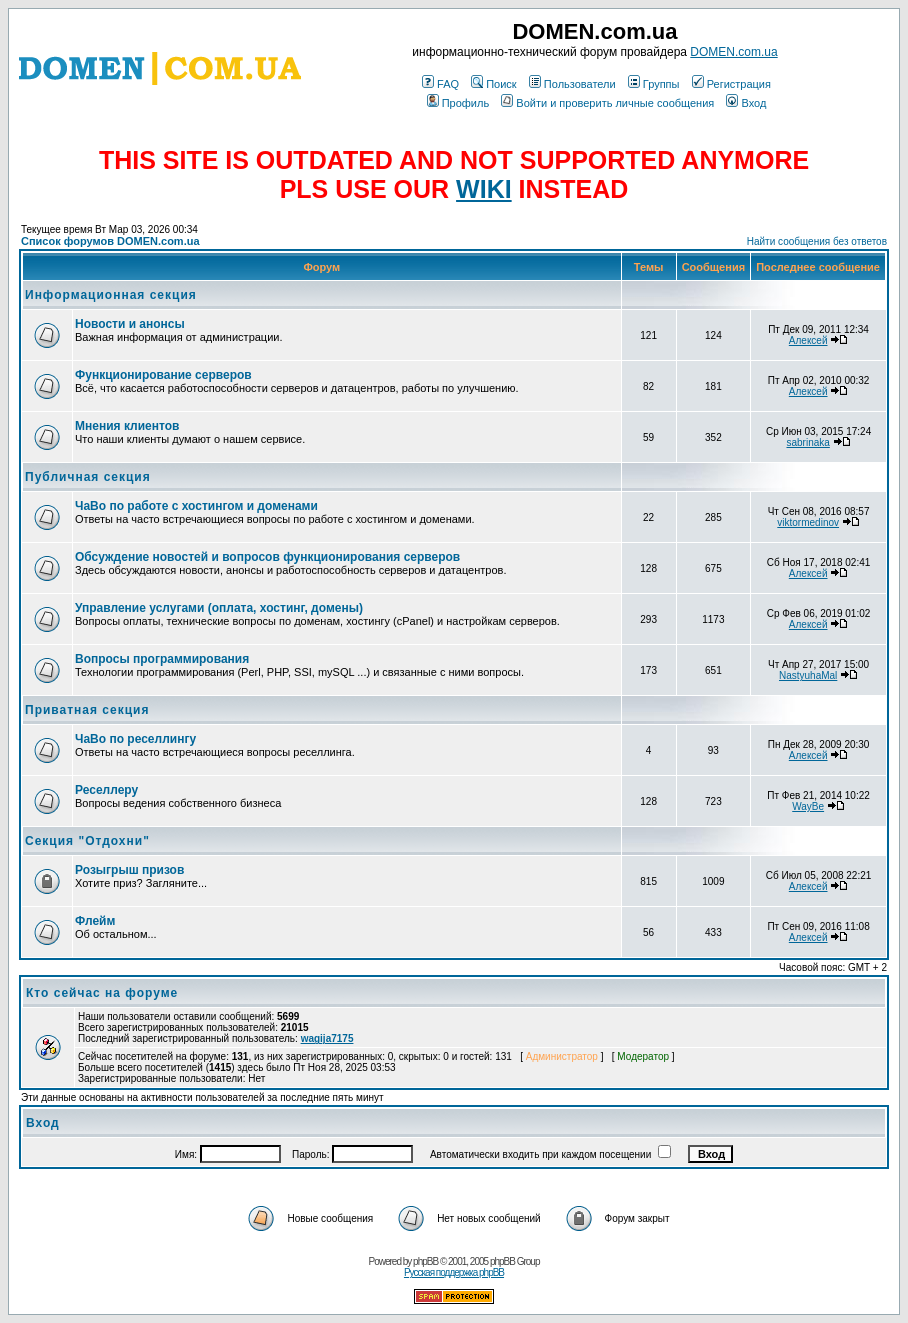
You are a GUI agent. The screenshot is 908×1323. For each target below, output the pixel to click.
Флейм (95, 921)
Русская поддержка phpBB (454, 1272)
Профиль (458, 103)
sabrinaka (807, 442)
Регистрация (731, 84)
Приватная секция (87, 710)
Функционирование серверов (163, 375)
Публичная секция (88, 477)
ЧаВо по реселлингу (135, 739)
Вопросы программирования (162, 659)
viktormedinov (808, 522)
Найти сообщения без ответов (817, 241)
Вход (746, 103)
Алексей (808, 340)
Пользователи (572, 84)
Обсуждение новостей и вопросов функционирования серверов (267, 557)
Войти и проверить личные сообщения (607, 103)
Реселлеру (106, 790)
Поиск (493, 84)
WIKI (484, 189)
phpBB (425, 1261)
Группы (654, 84)
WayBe (808, 806)
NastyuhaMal (808, 675)
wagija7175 (327, 1038)
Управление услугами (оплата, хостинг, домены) (219, 608)
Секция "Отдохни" (87, 841)
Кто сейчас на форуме (102, 993)
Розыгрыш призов (129, 870)
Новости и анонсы (130, 324)
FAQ (440, 84)
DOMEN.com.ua (733, 52)
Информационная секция (111, 295)
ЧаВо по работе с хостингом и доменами (196, 506)
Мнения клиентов (127, 426)
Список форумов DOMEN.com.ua (110, 241)
